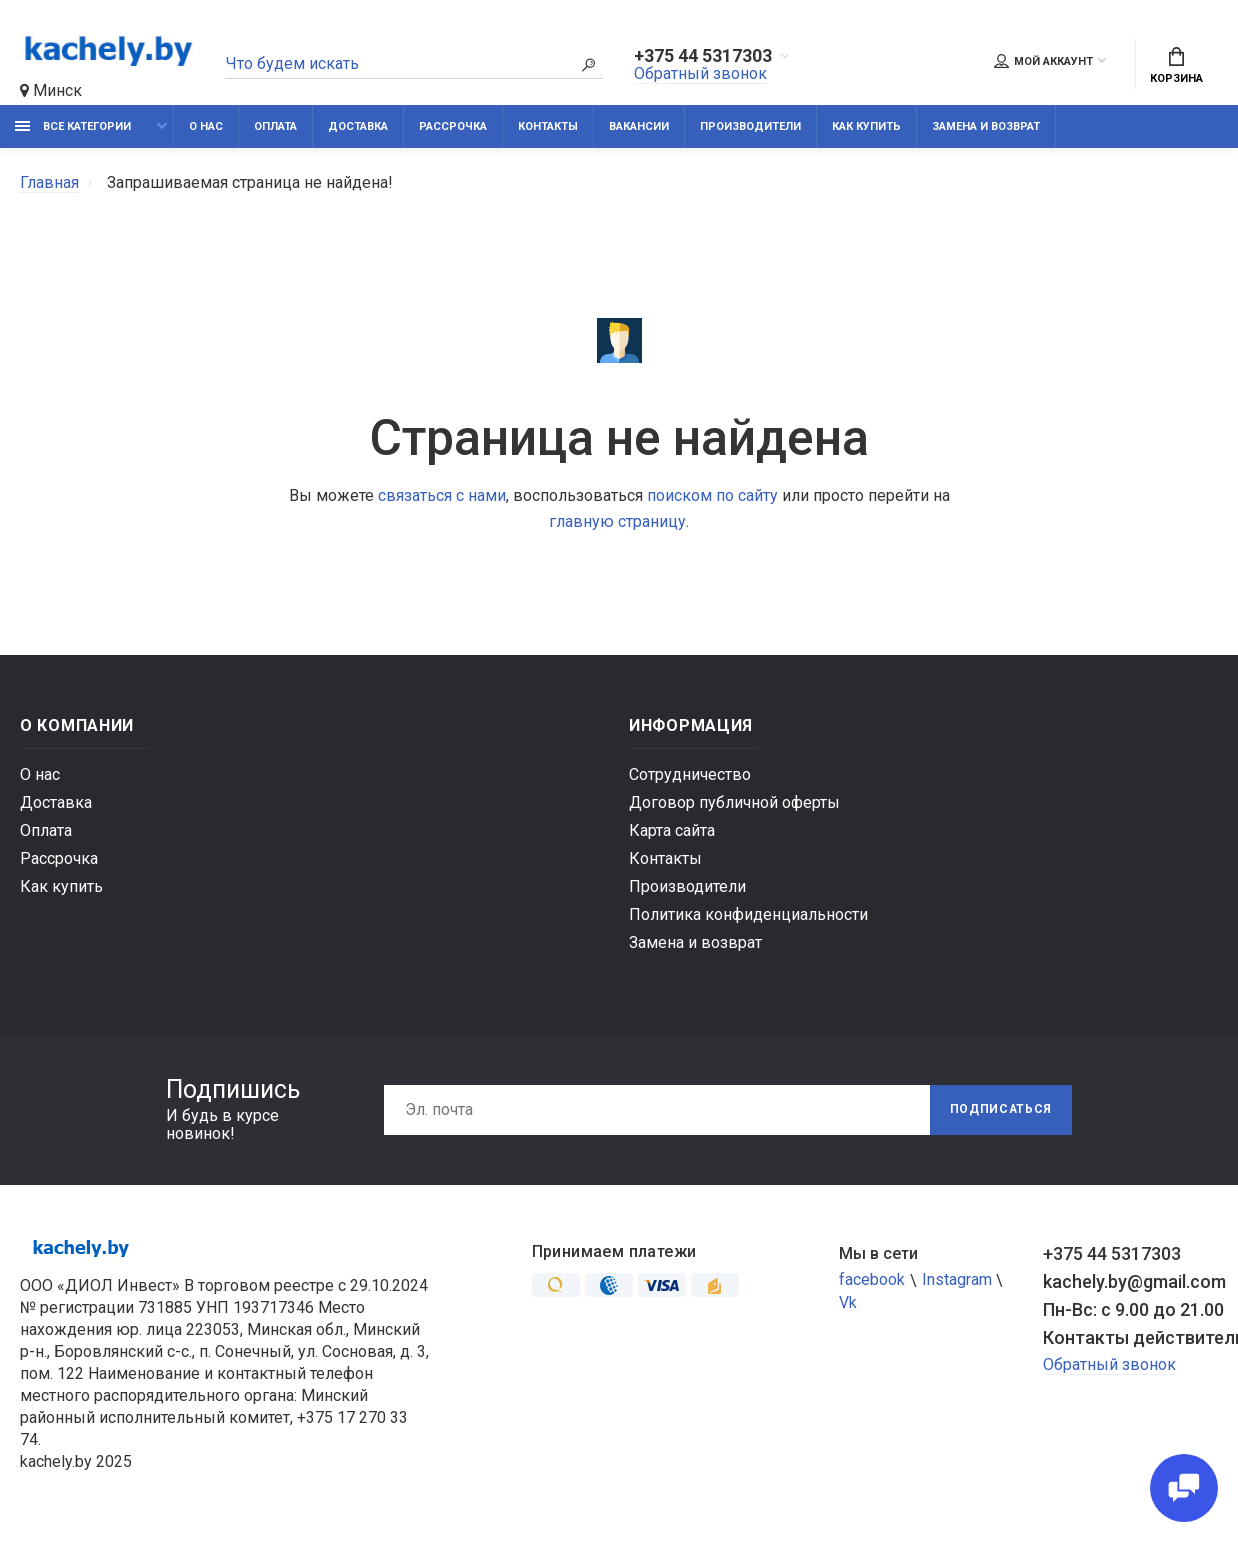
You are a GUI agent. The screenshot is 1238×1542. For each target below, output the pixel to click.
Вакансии (639, 127)
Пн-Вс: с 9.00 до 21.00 (1130, 1310)
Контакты (548, 127)
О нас (206, 127)
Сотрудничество (690, 775)
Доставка (358, 127)
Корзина (1176, 67)
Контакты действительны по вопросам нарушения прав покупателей (1130, 1338)
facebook (872, 1281)
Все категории (73, 127)
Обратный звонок (700, 74)
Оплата (275, 127)
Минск (51, 90)
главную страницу (617, 522)
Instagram (957, 1281)
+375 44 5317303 (703, 57)
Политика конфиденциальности (748, 915)
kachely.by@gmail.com (1130, 1282)
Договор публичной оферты (734, 803)
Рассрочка (453, 127)
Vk (848, 1304)
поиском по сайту (712, 496)
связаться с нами (442, 496)
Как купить (866, 127)
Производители (750, 127)
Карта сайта (672, 831)
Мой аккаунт (1043, 61)
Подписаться (1000, 1111)
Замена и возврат (986, 127)
